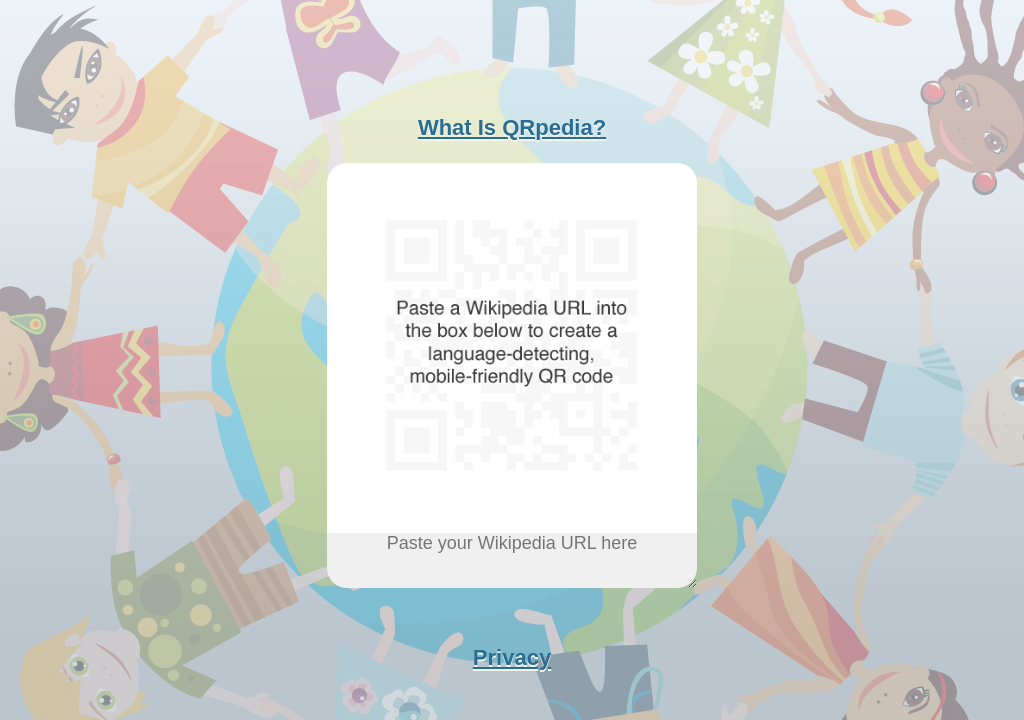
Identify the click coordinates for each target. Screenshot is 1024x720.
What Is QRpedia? (512, 127)
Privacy (512, 657)
